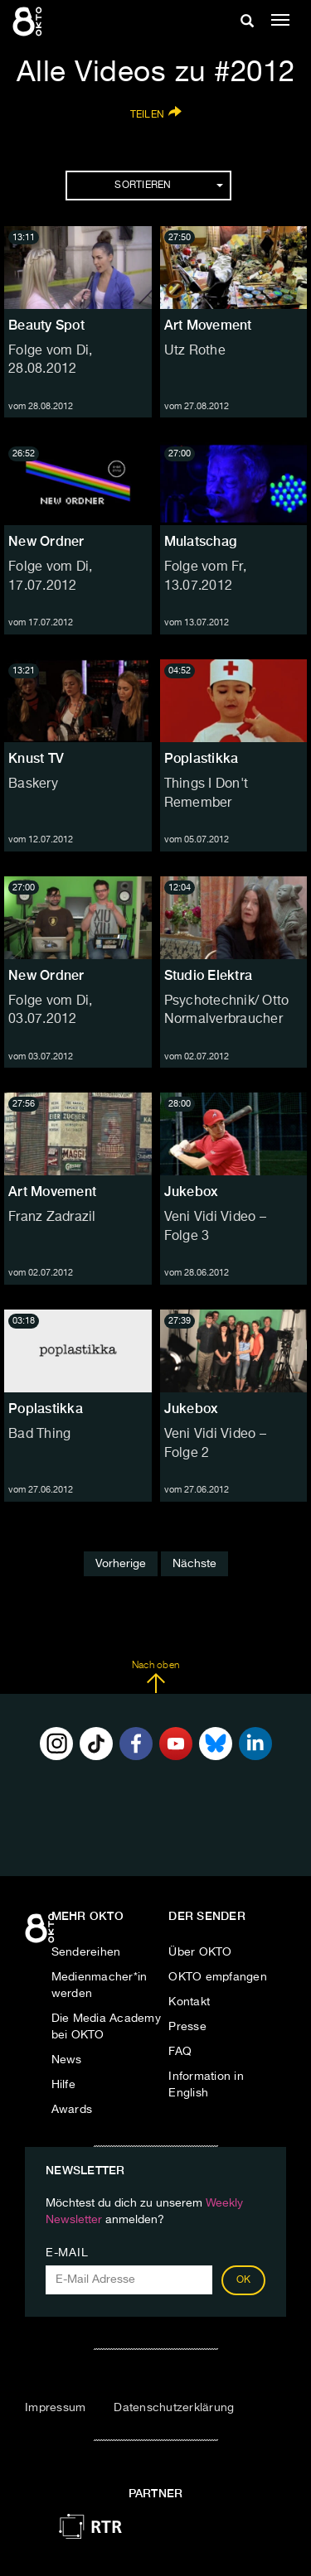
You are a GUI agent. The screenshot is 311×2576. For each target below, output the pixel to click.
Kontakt (189, 2002)
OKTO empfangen (217, 1977)
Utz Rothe (195, 351)
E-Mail (67, 2253)
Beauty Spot (46, 325)
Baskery (33, 784)
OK (243, 2280)
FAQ (180, 2051)
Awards (72, 2109)
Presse (187, 2027)
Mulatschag (200, 541)
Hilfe (63, 2085)
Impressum (55, 2408)
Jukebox (191, 1191)
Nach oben (155, 1677)
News (66, 2060)
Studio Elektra (208, 975)
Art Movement (208, 325)
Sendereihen (86, 1952)
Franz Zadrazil (52, 1217)
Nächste (194, 1564)
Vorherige (120, 1564)
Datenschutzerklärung (174, 2408)
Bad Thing (39, 1434)
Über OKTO (199, 1952)
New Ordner (46, 541)
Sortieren (168, 186)
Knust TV (36, 758)
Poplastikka (201, 758)
